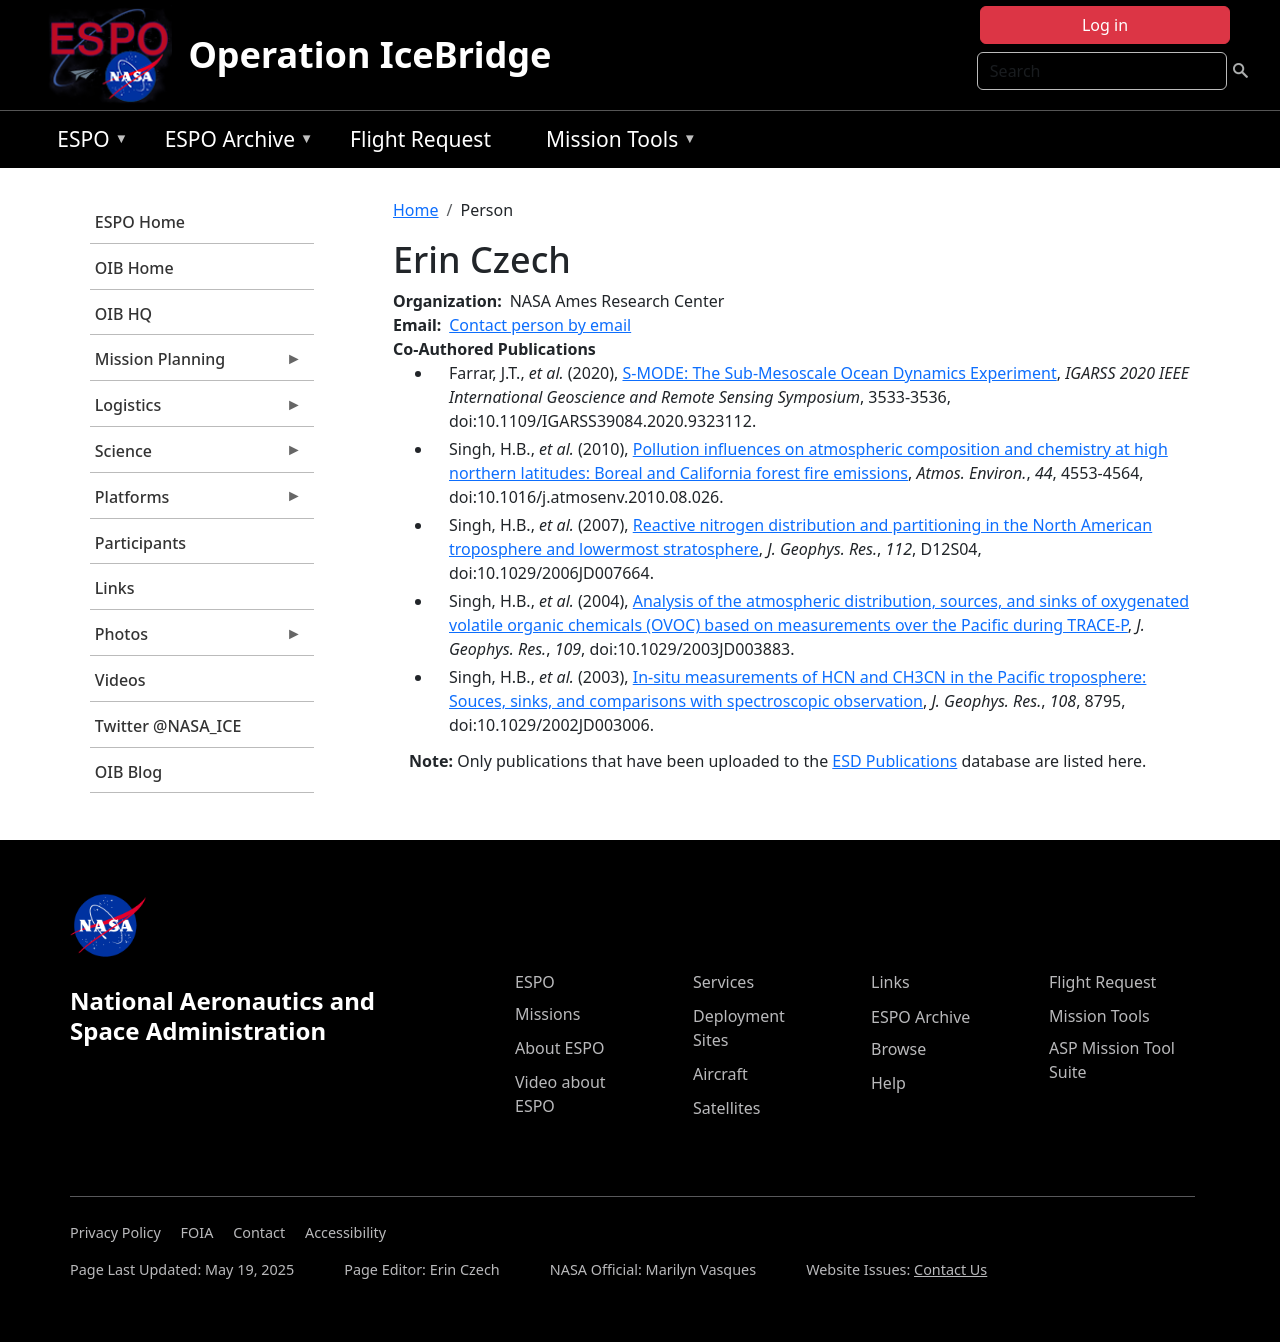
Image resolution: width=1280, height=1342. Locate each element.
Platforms (196, 502)
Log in (1105, 25)
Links (115, 588)
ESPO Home (140, 222)
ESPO (87, 142)
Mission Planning (196, 364)
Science (196, 456)
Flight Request (420, 139)
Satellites (726, 1108)
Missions (547, 1014)
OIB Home (134, 268)
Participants (140, 543)
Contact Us (950, 1269)
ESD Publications (894, 761)
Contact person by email (540, 325)
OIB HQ (123, 314)
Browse (898, 1049)
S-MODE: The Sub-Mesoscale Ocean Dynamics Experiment (839, 373)
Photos (196, 639)
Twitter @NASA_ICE (168, 726)
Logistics (196, 410)
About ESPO (559, 1048)
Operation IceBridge (369, 54)
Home (416, 210)
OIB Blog (128, 772)
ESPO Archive (234, 142)
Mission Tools (616, 142)
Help (888, 1083)
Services (723, 982)
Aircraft (720, 1074)
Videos (120, 680)
